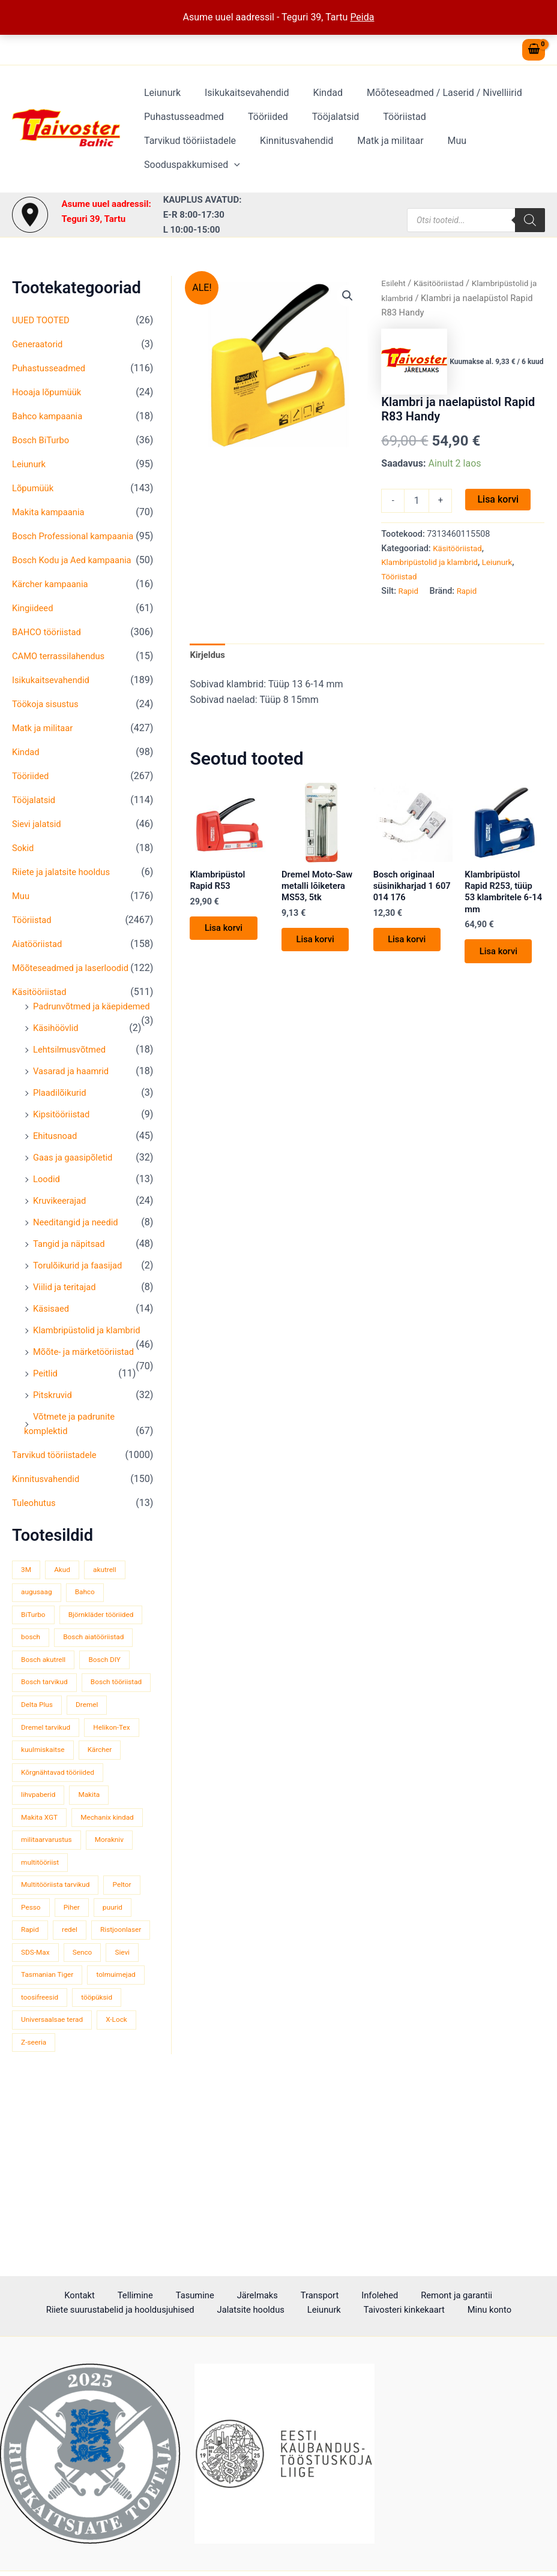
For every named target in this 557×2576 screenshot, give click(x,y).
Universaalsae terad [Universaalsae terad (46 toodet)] (55, 2182)
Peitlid (46, 1416)
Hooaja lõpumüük (49, 392)
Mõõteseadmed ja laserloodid (75, 982)
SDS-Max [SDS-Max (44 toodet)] (106, 2068)
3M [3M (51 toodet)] (27, 1612)
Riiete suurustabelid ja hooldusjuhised (468, 2295)
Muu (329, 152)
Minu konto (394, 2311)
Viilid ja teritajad (67, 1315)
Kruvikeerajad (62, 1229)
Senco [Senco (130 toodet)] (32, 2091)
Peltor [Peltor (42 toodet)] (32, 2022)
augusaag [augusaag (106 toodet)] (38, 1635)
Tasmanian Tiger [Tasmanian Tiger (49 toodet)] (50, 2113)
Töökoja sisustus (48, 718)
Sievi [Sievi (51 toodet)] (76, 2091)
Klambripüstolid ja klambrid (91, 1358)
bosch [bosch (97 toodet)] (127, 1680)
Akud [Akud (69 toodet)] (65, 1612)
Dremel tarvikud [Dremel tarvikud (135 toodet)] (97, 1794)
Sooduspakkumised (406, 153)
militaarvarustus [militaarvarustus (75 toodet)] (49, 1954)
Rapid (409, 591)
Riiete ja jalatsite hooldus (65, 886)
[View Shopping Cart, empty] (533, 50)
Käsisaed (52, 1337)
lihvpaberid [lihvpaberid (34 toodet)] (40, 1885)
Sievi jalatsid (38, 838)
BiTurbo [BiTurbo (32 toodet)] (35, 1658)
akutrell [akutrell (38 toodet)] (111, 1612)
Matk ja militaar (267, 152)
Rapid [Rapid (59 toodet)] (77, 2045)
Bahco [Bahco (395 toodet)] (90, 1635)
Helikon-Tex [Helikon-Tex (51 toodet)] (42, 1817)
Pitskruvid (54, 1438)
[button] (448, 153)
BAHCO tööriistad (49, 646)
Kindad (316, 104)
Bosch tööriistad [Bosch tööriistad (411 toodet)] (49, 1772)
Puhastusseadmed (181, 128)
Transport (220, 2295)
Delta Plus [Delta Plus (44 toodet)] (119, 1772)
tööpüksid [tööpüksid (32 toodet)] (38, 2159)
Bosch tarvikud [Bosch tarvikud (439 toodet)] (47, 1749)
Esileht (394, 283)
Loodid (47, 1207)
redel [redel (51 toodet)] (120, 2045)
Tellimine (65, 2295)
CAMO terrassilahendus (62, 670)
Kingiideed (34, 622)
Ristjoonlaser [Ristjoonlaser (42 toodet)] (44, 2068)
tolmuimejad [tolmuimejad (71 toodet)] (43, 2136)
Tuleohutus (35, 1546)
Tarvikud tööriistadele (474, 128)
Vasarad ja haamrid (74, 1099)
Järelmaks (167, 2295)
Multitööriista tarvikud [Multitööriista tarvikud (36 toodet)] (59, 1999)
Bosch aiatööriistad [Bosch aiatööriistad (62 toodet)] (55, 1703)
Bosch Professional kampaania (78, 536)
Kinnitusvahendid (178, 152)
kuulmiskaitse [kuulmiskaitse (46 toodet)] (110, 1817)
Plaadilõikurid (62, 1121)
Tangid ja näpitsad (72, 1272)
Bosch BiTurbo (43, 440)
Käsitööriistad (41, 1006)
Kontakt (19, 2295)
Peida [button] (362, 17)
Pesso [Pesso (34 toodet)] (77, 2022)
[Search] (530, 220)
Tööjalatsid (324, 128)
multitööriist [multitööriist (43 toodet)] (42, 1977)
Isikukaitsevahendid (239, 104)
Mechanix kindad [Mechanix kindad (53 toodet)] (50, 1931)
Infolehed (271, 2295)
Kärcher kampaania (53, 598)
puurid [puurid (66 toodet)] (32, 2045)
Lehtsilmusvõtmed (72, 1078)
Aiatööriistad (39, 958)
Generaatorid (39, 344)
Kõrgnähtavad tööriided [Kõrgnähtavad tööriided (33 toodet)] (61, 1863)
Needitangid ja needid (79, 1251)
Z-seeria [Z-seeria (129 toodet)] (35, 2204)
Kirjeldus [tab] (209, 656)
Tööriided (261, 128)
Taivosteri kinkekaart (316, 2311)
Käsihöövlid (57, 1056)
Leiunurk (160, 104)
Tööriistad (387, 128)
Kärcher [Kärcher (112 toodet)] (35, 1840)
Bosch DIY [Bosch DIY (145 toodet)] (112, 1726)
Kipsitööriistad (64, 1143)
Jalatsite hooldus (180, 2311)
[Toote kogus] (416, 501)
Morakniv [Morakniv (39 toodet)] (117, 1954)
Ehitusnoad (57, 1164)
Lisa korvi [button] (228, 935)
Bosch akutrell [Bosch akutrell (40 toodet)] (46, 1726)
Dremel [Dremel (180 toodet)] (34, 1794)
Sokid (24, 862)
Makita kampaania (51, 512)
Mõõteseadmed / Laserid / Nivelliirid (427, 104)
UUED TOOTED (43, 320)
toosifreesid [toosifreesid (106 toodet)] (109, 2136)
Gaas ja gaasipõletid (76, 1186)
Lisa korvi (498, 499)
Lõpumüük (34, 488)
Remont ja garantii (339, 2295)
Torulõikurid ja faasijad (81, 1294)
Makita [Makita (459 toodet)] (95, 1885)
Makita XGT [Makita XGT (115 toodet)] (41, 1908)
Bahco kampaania (50, 416)
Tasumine (115, 2295)
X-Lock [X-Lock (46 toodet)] (125, 2182)
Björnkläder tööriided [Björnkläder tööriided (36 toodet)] (57, 1680)
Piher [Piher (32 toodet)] (121, 2022)
